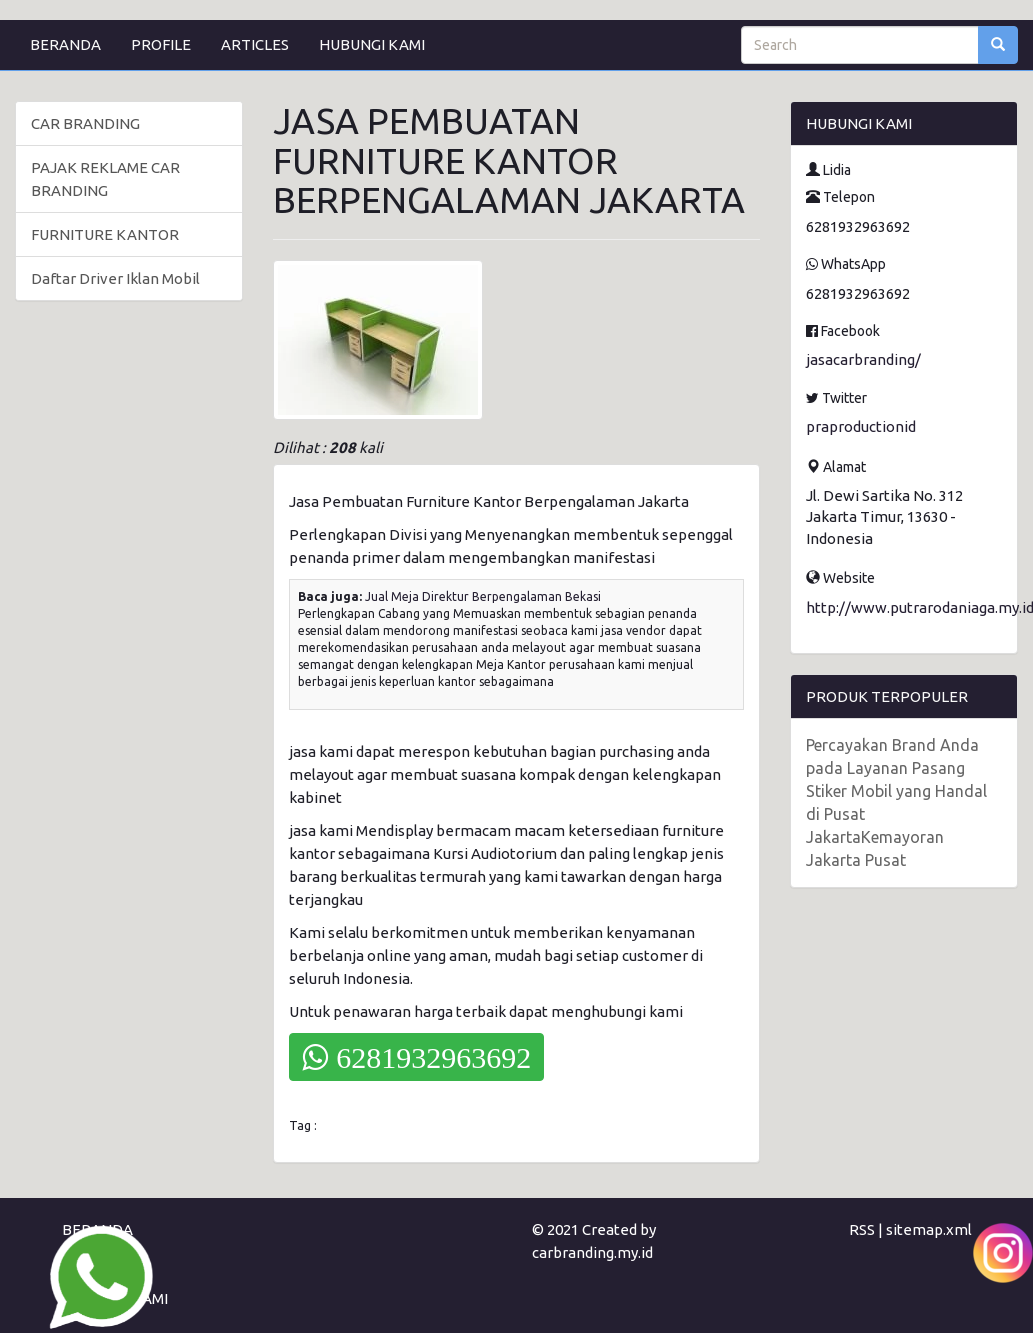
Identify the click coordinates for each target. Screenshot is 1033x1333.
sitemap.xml (929, 1229)
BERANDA (65, 44)
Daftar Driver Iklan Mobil (115, 278)
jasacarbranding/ (863, 359)
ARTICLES (255, 44)
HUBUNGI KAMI (372, 44)
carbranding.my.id (592, 1252)
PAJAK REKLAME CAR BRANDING (105, 179)
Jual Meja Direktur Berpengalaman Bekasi (483, 596)
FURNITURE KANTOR (105, 234)
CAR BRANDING (85, 123)
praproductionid (861, 426)
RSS (862, 1229)
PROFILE (161, 44)
